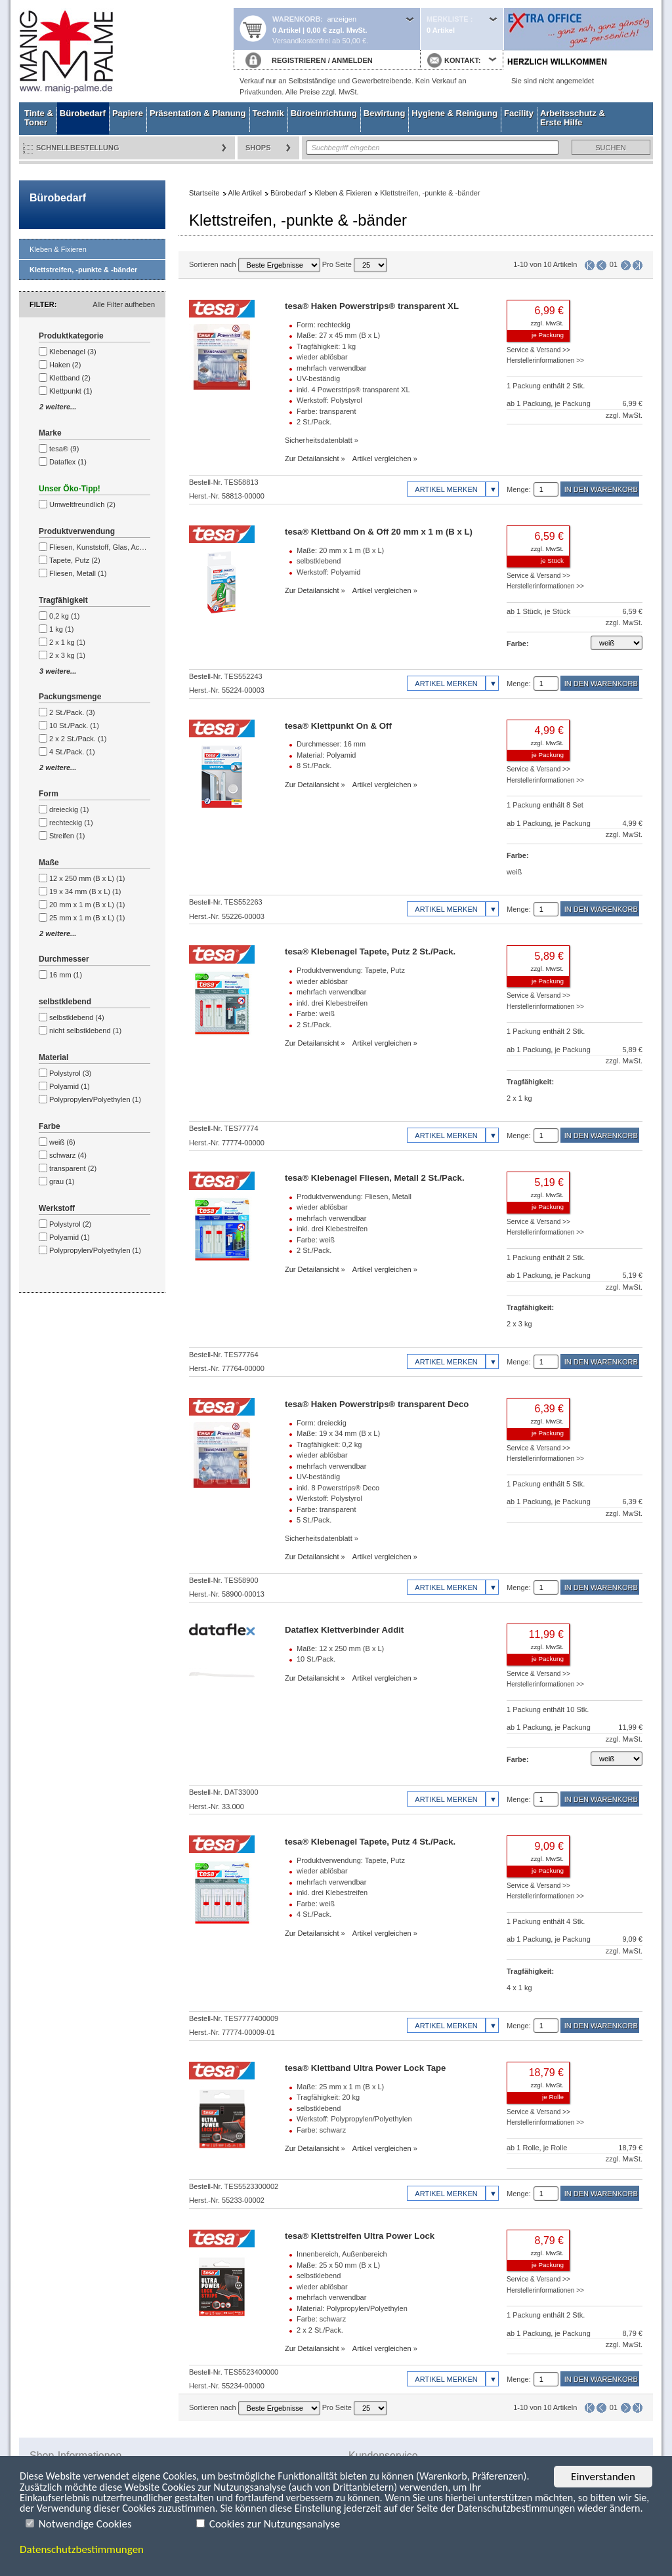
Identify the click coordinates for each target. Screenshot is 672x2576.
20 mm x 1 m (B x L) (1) (87, 905)
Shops (258, 148)
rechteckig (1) (71, 823)
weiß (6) (62, 1142)
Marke (50, 433)
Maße (49, 862)
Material (53, 1057)
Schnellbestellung (77, 148)
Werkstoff (57, 1208)
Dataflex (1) (68, 462)
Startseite (126, 51)
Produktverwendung (77, 531)
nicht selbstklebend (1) (85, 1030)
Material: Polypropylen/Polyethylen (352, 2308)
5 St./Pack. (314, 1520)
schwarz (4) (68, 1155)
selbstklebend (65, 1001)
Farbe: (518, 643)
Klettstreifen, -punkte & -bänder (83, 270)
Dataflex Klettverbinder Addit (344, 1630)
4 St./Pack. (314, 1914)
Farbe (49, 1126)
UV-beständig (318, 378)
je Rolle (553, 2096)
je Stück (552, 560)
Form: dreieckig (321, 1423)
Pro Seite (354, 264)
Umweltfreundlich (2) (82, 504)
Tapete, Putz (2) (74, 560)
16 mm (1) (65, 975)
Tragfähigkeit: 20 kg (328, 2097)
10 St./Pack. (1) (74, 725)
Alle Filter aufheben (124, 304)
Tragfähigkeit (63, 600)
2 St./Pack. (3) (72, 712)
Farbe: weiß (316, 1013)
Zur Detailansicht (312, 458)
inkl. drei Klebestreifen (332, 1003)
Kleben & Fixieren (58, 249)
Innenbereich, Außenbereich (342, 2254)
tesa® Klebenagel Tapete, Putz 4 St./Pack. (370, 1842)
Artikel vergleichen (381, 458)
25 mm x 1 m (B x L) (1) (87, 918)
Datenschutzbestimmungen (82, 2549)
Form (48, 793)
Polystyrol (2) (70, 1224)
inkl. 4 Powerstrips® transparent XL (353, 390)
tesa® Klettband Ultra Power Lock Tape (365, 2068)
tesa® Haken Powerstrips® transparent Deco (377, 1404)
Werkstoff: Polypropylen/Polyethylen (354, 2119)
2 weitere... (57, 407)
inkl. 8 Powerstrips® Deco (338, 1488)
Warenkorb (296, 19)
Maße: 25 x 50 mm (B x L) (338, 2265)
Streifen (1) (67, 836)
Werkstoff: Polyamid (328, 572)
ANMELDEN (351, 60)
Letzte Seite (637, 265)
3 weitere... (57, 671)
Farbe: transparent (326, 411)
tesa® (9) (64, 449)
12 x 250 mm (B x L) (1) (87, 878)
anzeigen (341, 19)
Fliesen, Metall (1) (77, 573)
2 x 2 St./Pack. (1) (77, 739)
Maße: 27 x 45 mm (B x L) (338, 335)
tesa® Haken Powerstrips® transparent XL (372, 306)
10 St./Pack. (316, 1659)
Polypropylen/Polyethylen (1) (95, 1099)
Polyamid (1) (69, 1086)
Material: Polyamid (326, 755)
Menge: (519, 489)
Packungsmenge (70, 696)
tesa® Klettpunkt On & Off (338, 726)
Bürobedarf (83, 113)
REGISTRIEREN (299, 60)
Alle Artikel (245, 193)
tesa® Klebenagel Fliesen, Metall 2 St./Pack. (375, 1178)
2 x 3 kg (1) (67, 655)
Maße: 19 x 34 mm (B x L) (338, 1433)
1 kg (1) (61, 629)
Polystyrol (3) (70, 1073)
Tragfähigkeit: (530, 1082)
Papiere (127, 113)
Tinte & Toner (38, 117)
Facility (519, 113)
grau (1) (62, 1181)
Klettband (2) (70, 378)
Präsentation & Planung (198, 113)
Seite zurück (601, 265)
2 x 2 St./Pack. (320, 2330)
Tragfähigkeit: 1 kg (326, 346)
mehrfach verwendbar (331, 368)
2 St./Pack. (314, 422)
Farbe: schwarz (321, 2130)
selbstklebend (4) (76, 1017)
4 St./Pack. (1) (72, 752)
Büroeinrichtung (324, 113)
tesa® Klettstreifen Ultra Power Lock (359, 2236)
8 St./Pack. (314, 765)
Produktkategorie (71, 335)
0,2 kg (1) (64, 616)
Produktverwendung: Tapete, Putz (351, 970)
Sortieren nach (254, 264)
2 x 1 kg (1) (67, 642)
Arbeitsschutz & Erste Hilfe (572, 117)
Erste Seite (590, 265)
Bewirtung (385, 113)
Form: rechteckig (323, 325)
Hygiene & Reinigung (454, 113)
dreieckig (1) (69, 809)
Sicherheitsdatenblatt (318, 440)
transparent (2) (72, 1168)
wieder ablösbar (322, 357)
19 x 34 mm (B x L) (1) (85, 891)
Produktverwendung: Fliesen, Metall (354, 1196)
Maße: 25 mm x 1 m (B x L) (340, 2087)
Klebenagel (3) (72, 352)
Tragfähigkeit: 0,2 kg (329, 1444)
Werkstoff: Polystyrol (329, 400)
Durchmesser (64, 959)
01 (614, 264)
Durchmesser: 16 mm (331, 744)
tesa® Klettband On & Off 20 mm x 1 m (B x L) (378, 532)
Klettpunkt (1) (70, 391)
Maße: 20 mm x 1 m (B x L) (340, 550)
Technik (268, 113)
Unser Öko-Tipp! (69, 488)
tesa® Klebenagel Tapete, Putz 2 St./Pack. (370, 951)
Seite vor (626, 265)
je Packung (548, 334)
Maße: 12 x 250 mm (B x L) (340, 1648)
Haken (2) (65, 365)
